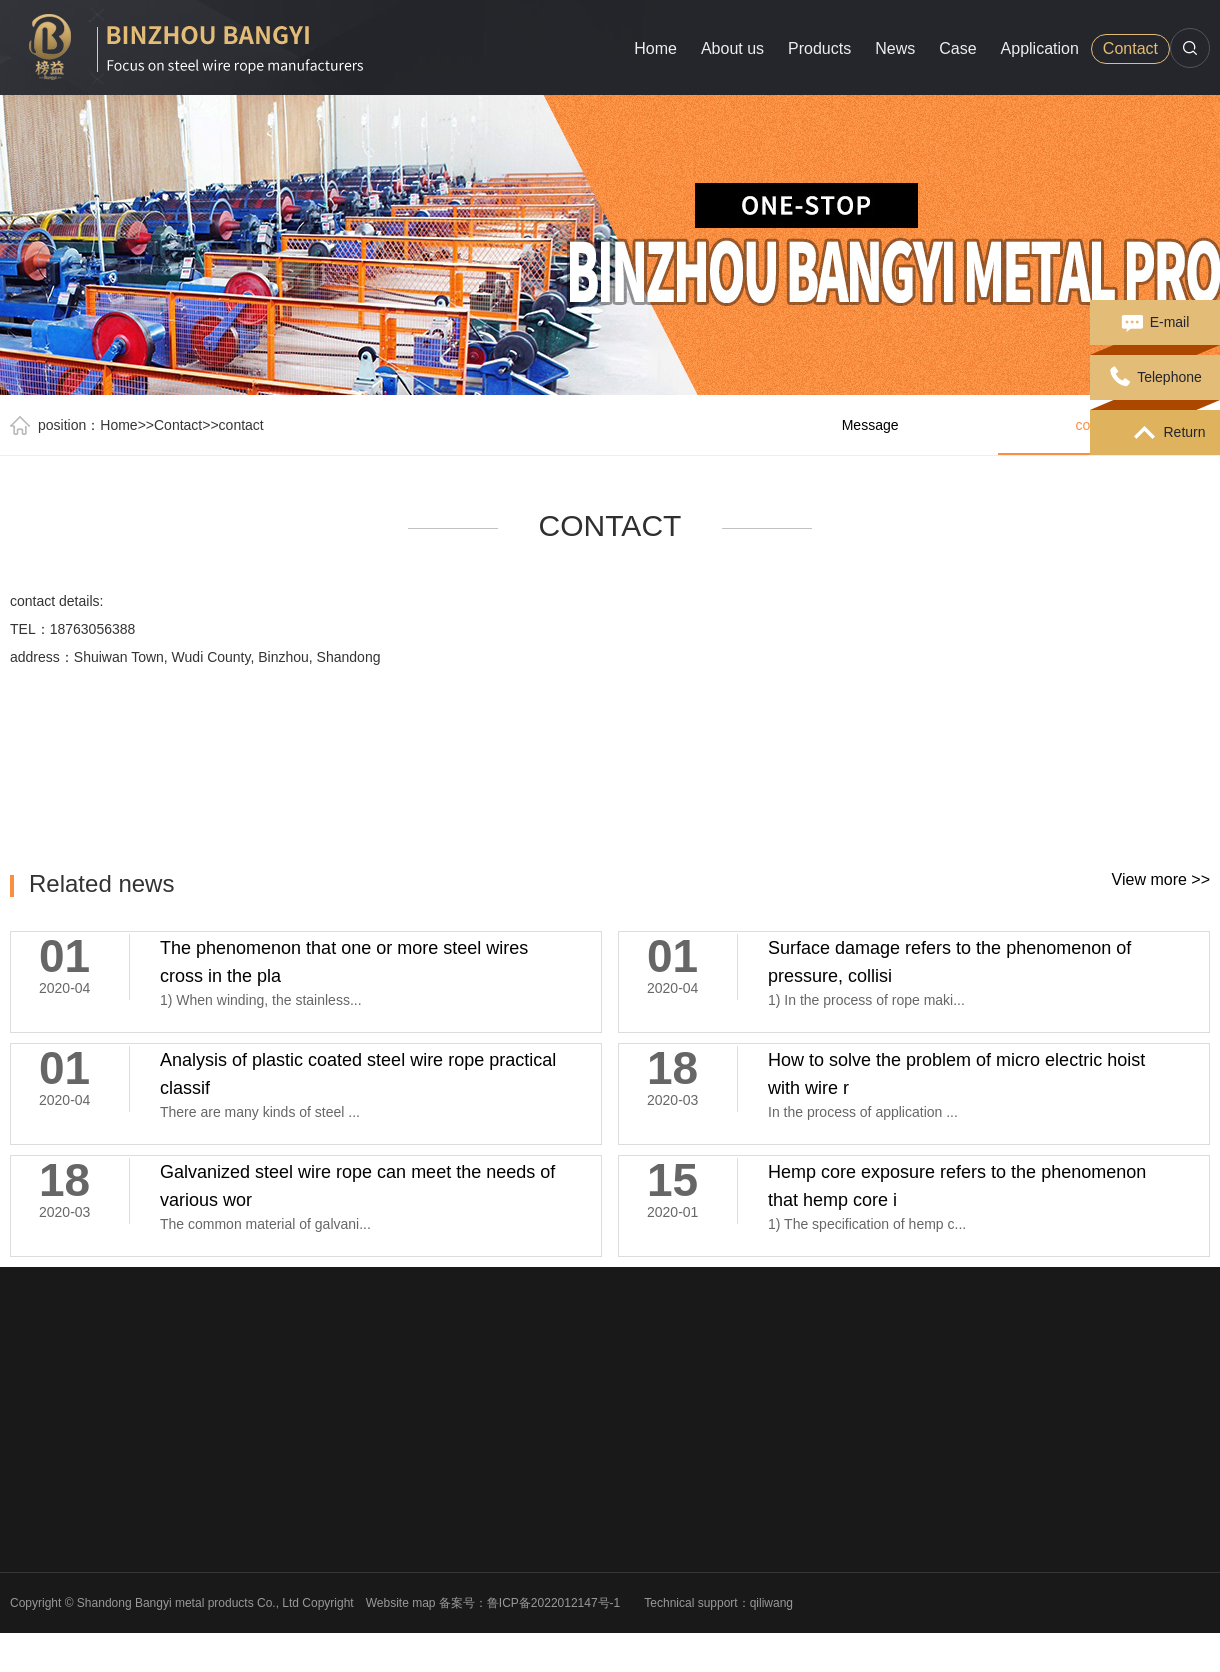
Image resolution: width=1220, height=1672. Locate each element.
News (895, 48)
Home (655, 48)
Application (1040, 48)
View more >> (1161, 879)
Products (819, 48)
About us (732, 48)
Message (870, 425)
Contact (1130, 48)
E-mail (1155, 323)
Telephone (1155, 378)
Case (957, 48)
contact (241, 425)
